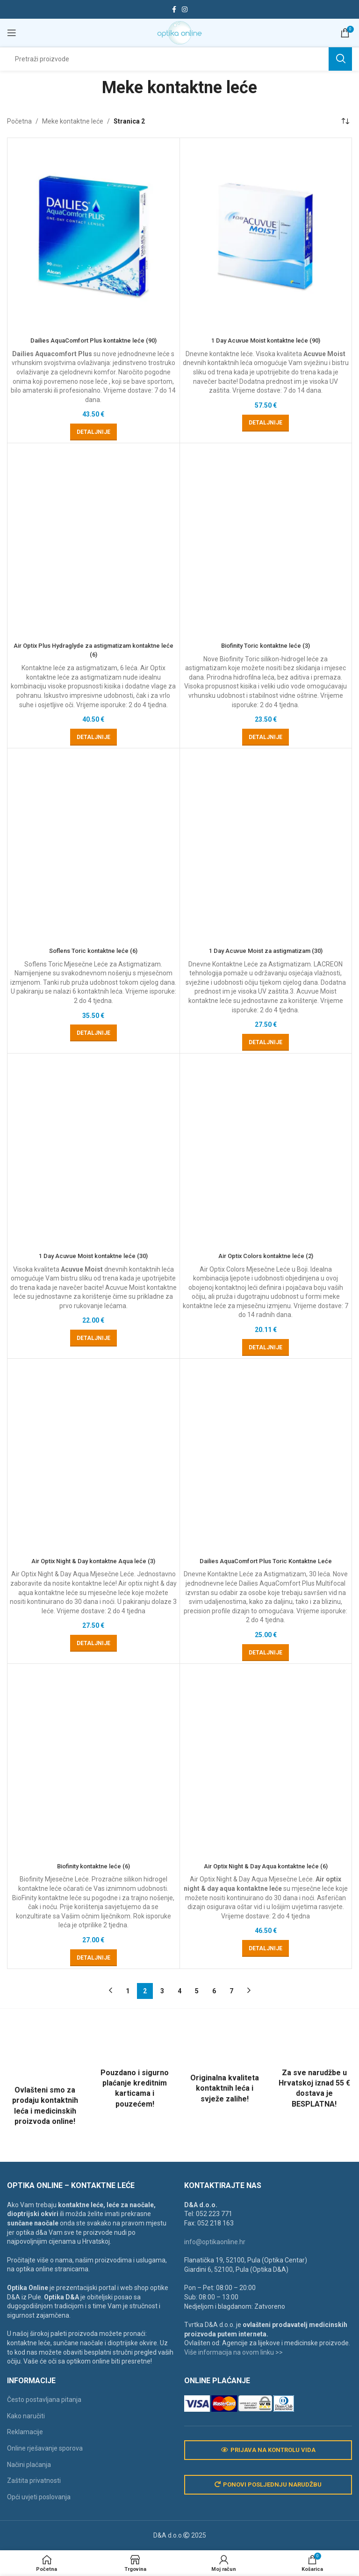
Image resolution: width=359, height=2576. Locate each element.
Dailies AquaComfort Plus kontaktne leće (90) (93, 340)
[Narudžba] (345, 121)
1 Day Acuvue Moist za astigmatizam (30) (265, 1972)
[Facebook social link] (174, 9)
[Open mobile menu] (11, 32)
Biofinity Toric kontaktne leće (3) (265, 1156)
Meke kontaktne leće (72, 121)
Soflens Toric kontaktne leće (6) (93, 1972)
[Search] (179, 59)
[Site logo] (179, 32)
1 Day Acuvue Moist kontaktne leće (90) (265, 340)
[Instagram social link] (184, 9)
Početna (19, 121)
